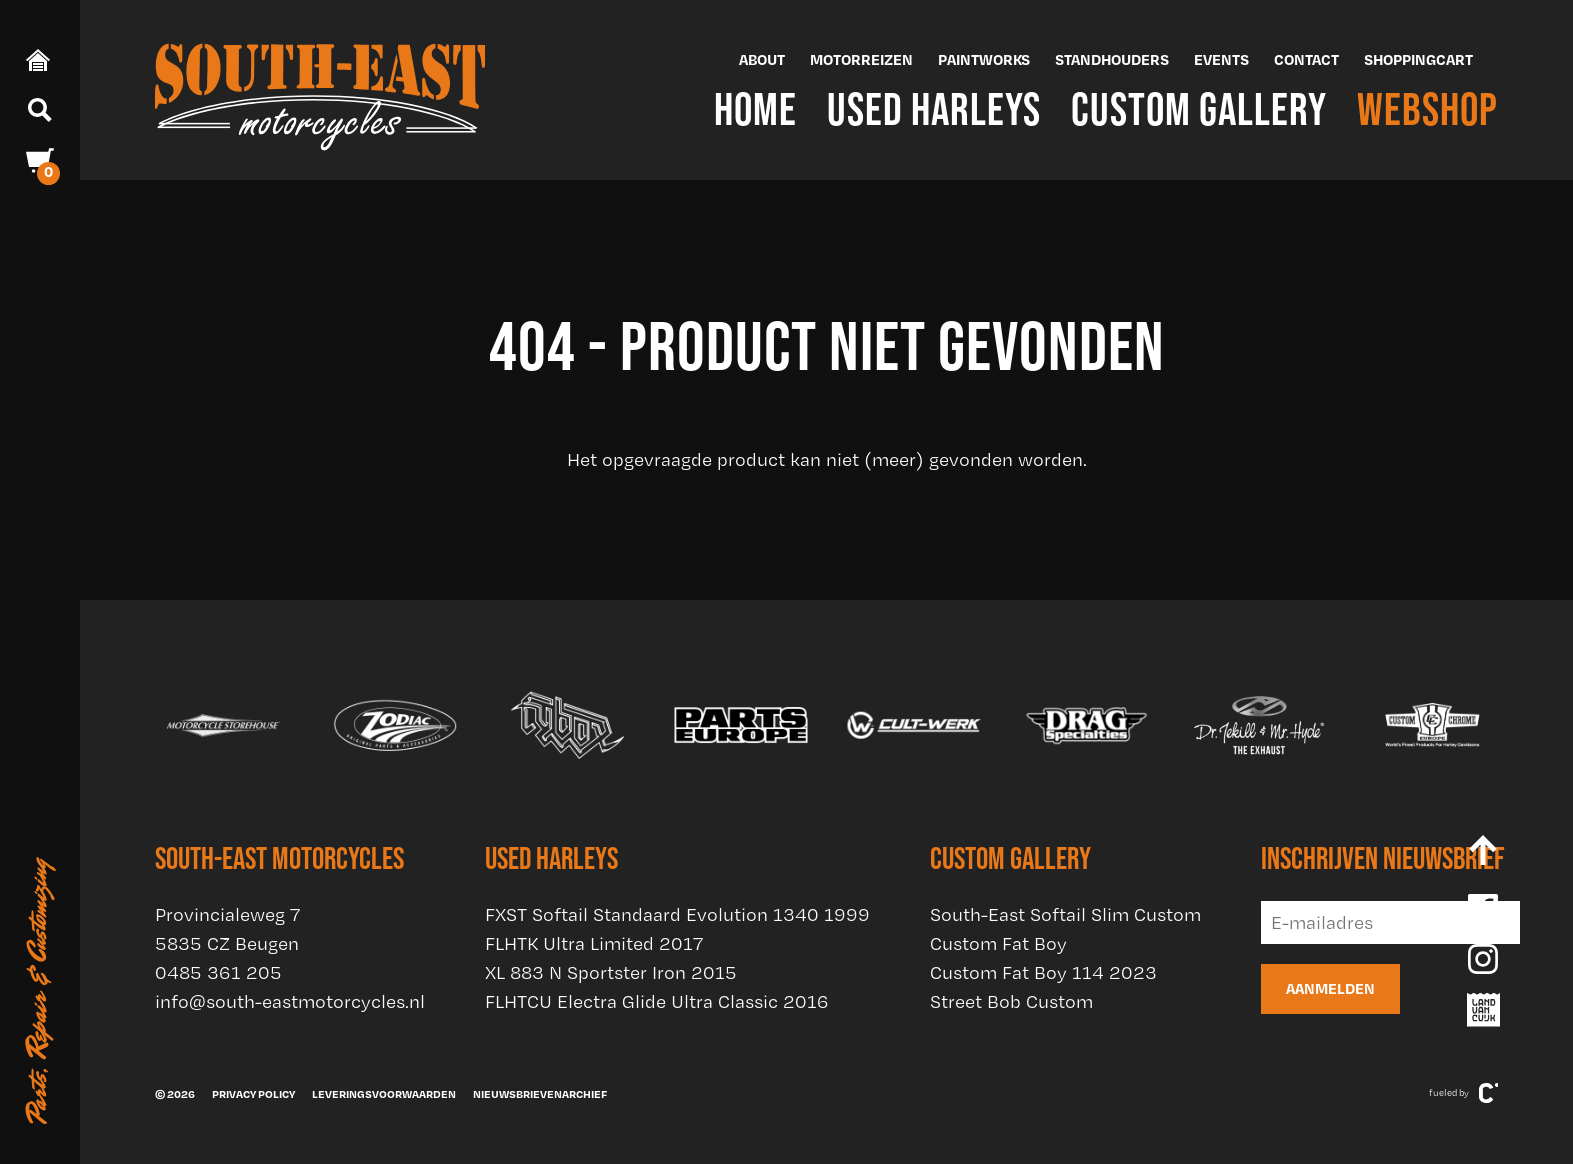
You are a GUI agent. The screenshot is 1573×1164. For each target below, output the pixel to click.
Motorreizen (861, 59)
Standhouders (1112, 59)
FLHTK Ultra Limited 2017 (594, 943)
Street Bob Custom (1011, 1001)
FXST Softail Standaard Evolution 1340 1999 (677, 914)
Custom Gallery (1199, 108)
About (762, 59)
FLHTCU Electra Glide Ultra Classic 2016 (657, 1001)
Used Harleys (934, 108)
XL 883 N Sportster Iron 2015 (611, 972)
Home (755, 108)
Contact (1306, 59)
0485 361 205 (218, 972)
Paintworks (984, 59)
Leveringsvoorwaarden (384, 1094)
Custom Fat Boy (998, 943)
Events (1221, 59)
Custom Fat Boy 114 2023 (1043, 972)
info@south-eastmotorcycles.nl (290, 1001)
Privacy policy (253, 1094)
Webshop (1427, 108)
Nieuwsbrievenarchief (540, 1094)
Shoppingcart (1418, 59)
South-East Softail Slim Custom (1065, 914)
